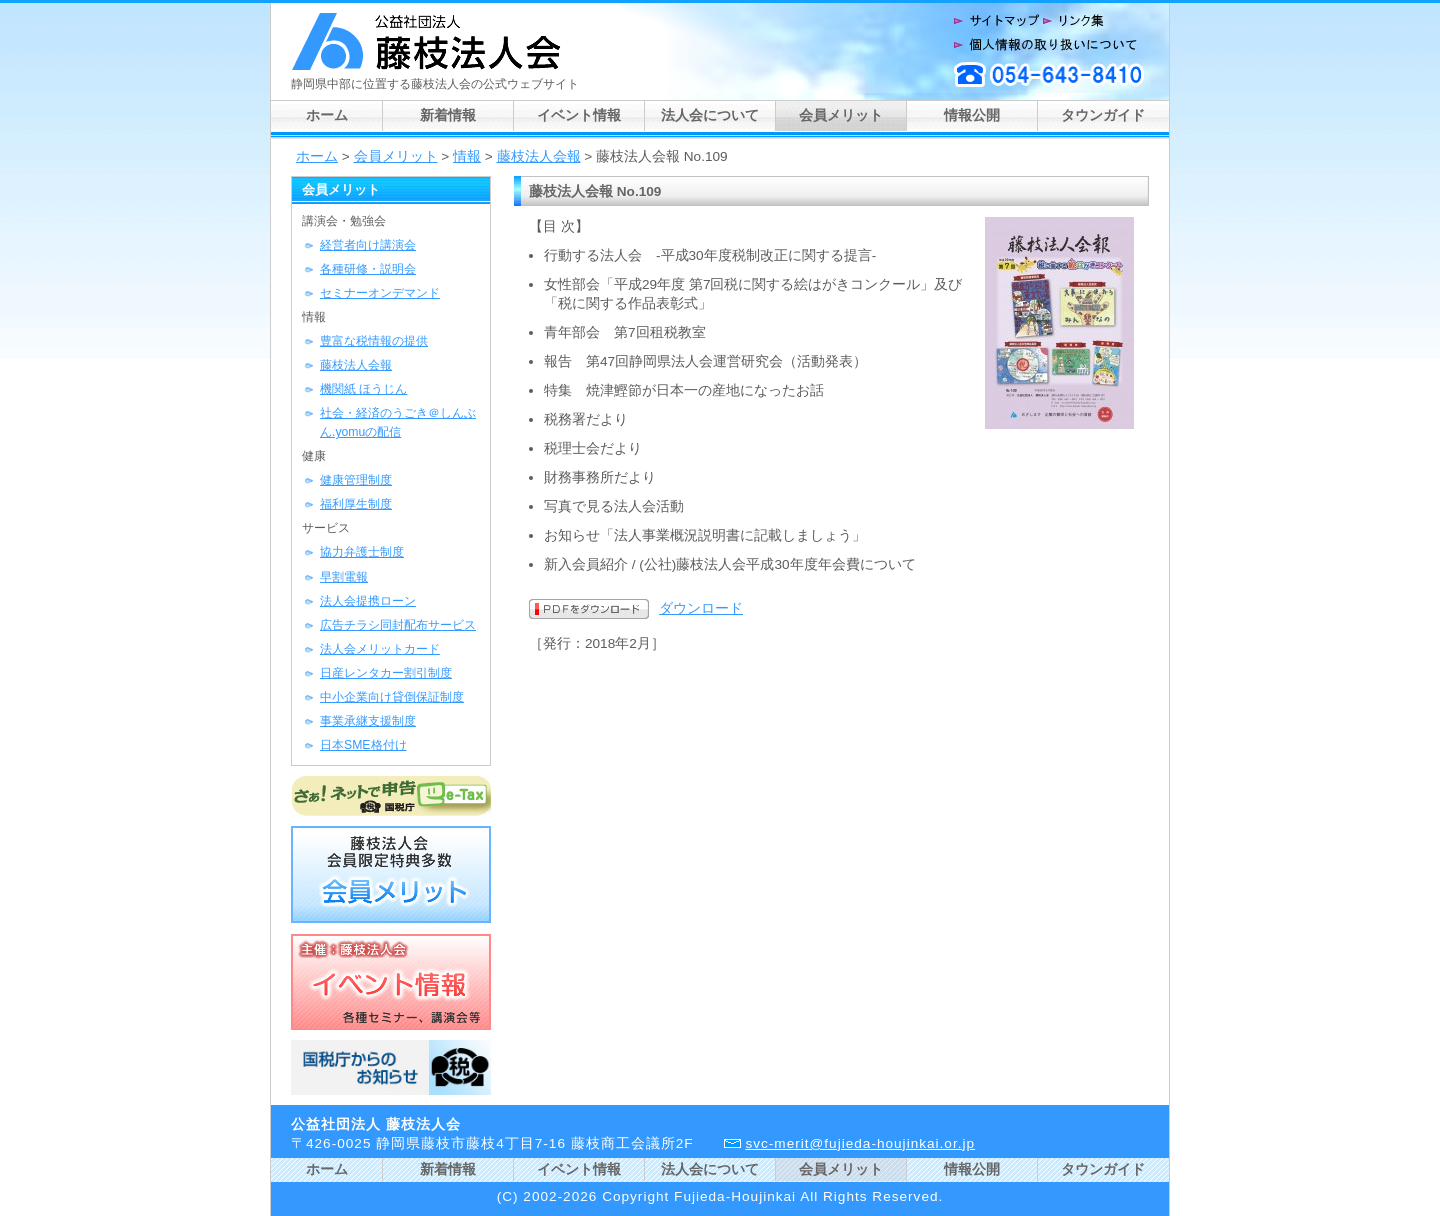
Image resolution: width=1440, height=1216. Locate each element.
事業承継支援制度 (368, 721)
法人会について (710, 115)
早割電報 (344, 577)
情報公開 (972, 115)
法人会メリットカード (380, 649)
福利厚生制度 (356, 504)
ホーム (327, 115)
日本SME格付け (363, 745)
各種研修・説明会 (368, 269)
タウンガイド (1103, 115)
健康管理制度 (356, 480)
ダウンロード (701, 608)
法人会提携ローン (368, 601)
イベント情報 (579, 115)
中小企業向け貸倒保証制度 (392, 697)
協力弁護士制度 (362, 552)
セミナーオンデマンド (380, 293)
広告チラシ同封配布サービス (398, 625)
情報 (467, 156)
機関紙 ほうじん (363, 389)
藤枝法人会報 (539, 156)
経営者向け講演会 (368, 245)
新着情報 (448, 115)
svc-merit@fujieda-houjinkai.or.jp (860, 1143)
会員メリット (841, 115)
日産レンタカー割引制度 (386, 673)
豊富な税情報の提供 (374, 341)
